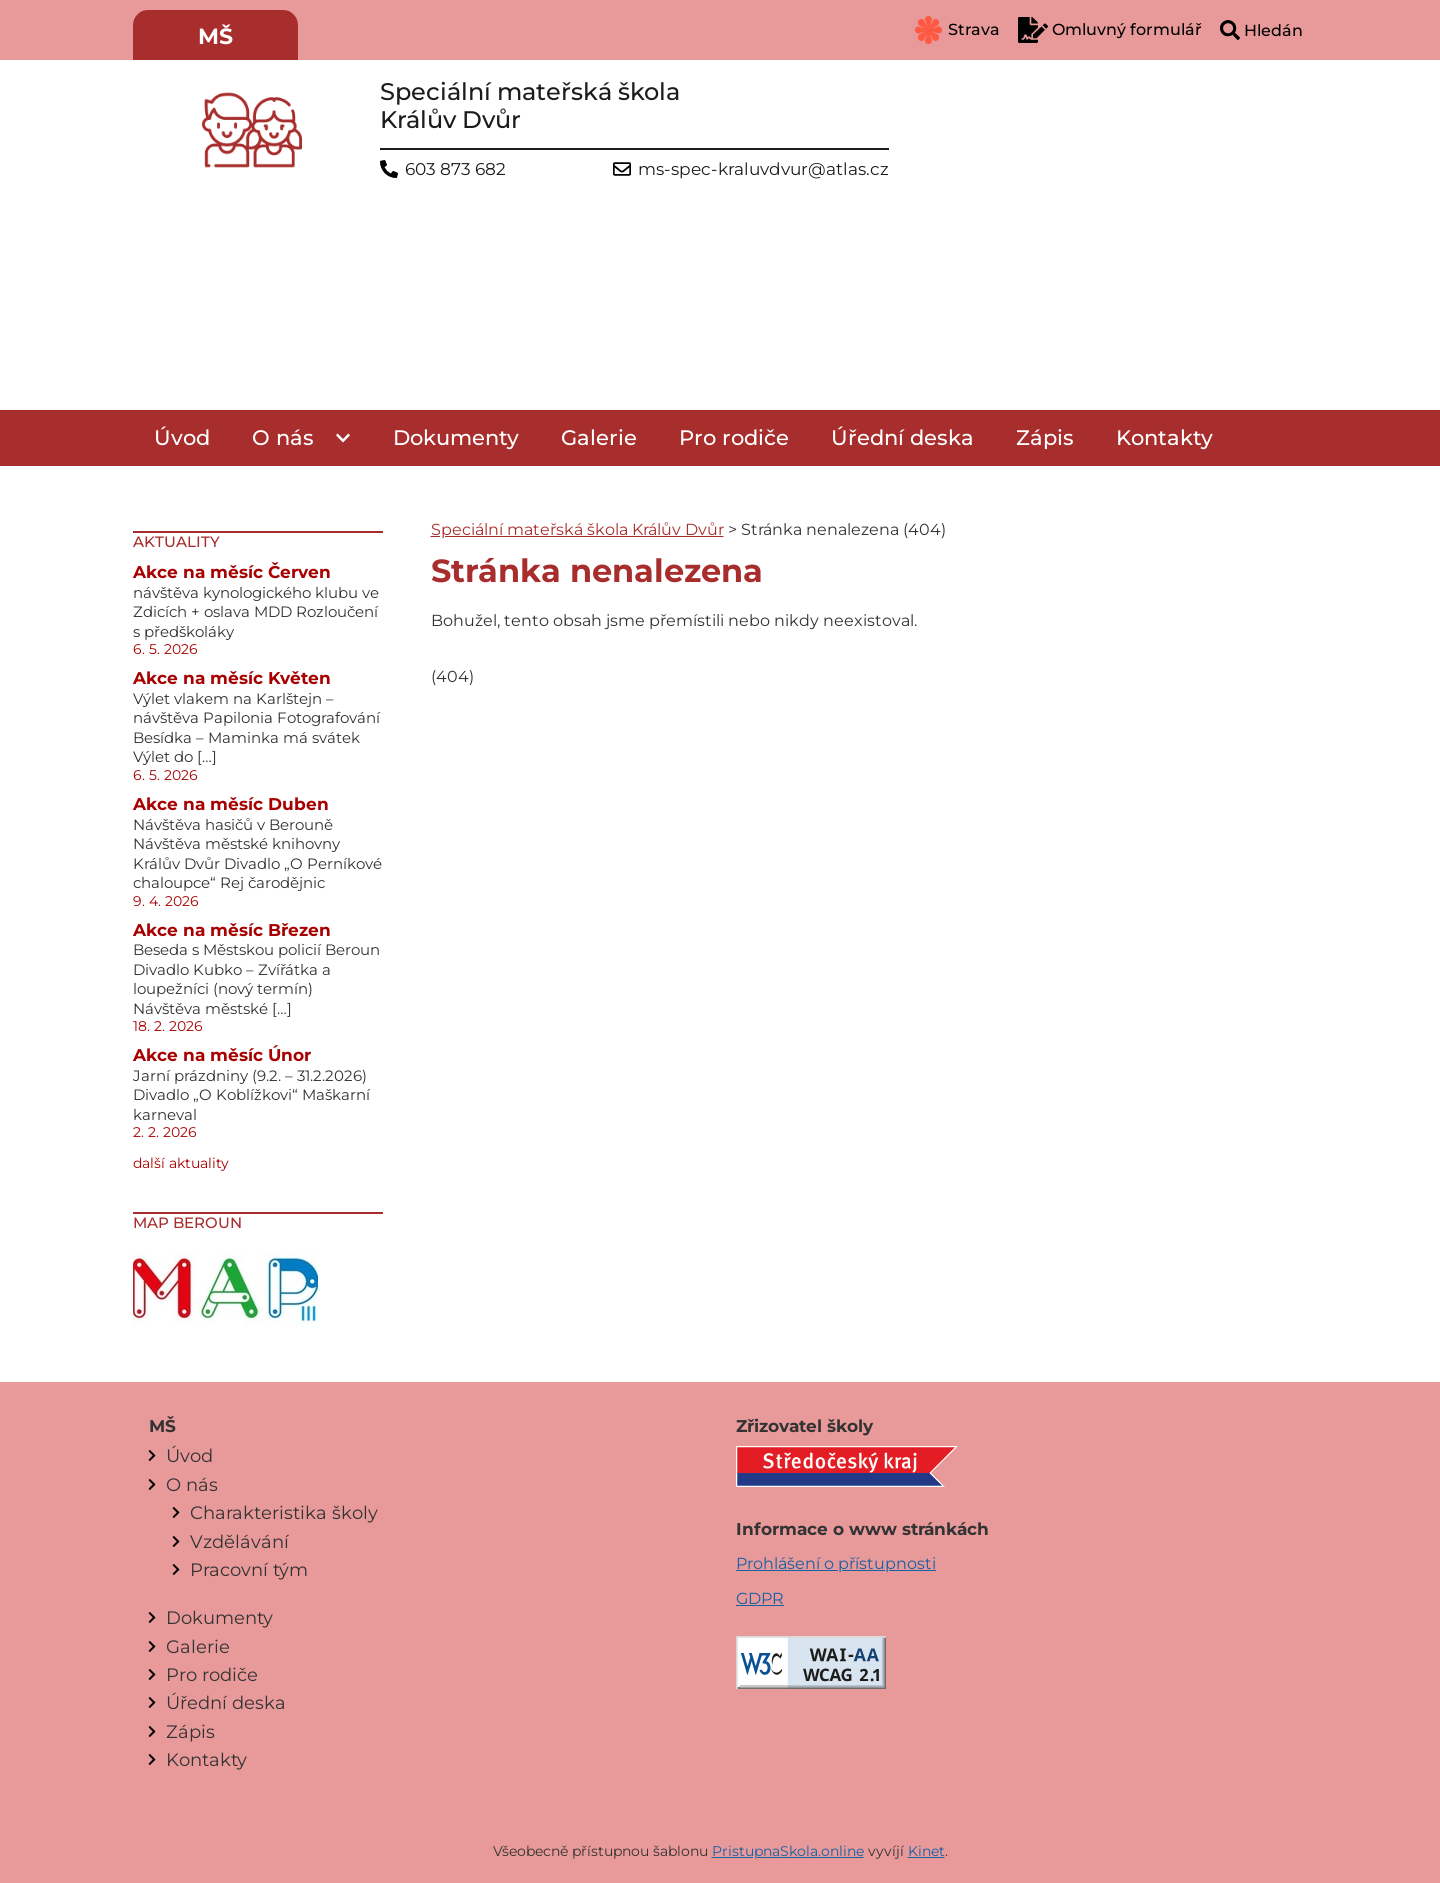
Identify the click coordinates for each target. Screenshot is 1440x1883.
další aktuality (181, 1163)
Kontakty (1164, 437)
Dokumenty (456, 437)
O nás (283, 437)
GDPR (760, 1598)
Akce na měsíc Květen (232, 678)
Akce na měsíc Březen (232, 930)
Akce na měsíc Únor (222, 1055)
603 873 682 (455, 169)
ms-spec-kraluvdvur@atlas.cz (763, 169)
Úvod (182, 437)
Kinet (926, 1851)
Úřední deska (902, 437)
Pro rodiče (734, 437)
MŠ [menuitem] (215, 36)
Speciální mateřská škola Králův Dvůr (577, 529)
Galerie (599, 437)
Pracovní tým (249, 1569)
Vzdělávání (239, 1541)
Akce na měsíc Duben (231, 804)
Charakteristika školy (284, 1512)
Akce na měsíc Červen (232, 572)
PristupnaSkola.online (788, 1851)
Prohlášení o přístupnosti (836, 1563)
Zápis (1045, 437)
